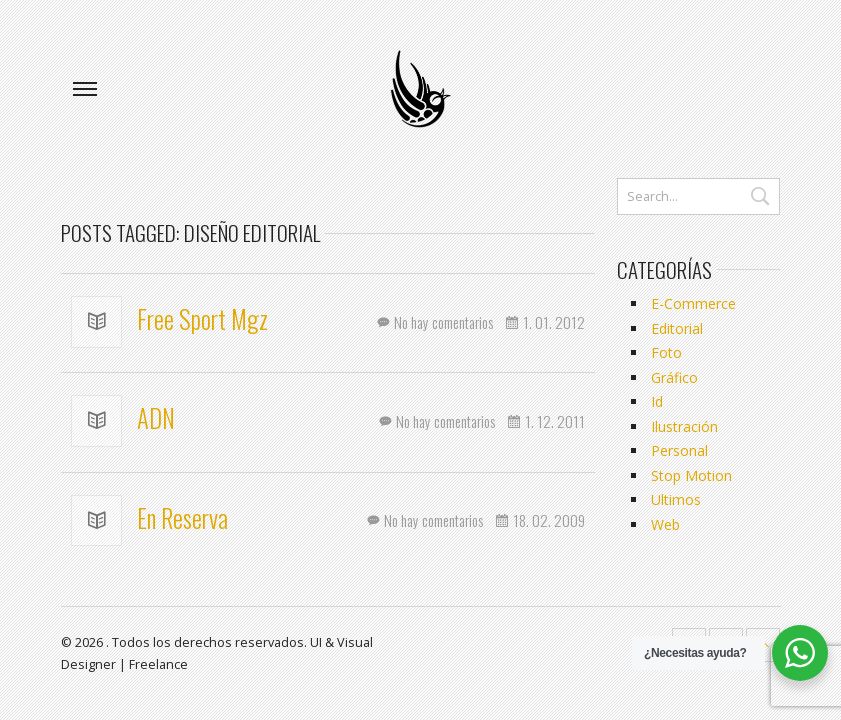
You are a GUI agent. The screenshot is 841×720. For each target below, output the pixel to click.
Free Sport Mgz (200, 319)
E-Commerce (693, 303)
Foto (666, 352)
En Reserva (180, 518)
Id (657, 401)
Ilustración (684, 426)
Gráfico (674, 377)
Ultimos (676, 499)
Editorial (677, 328)
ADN (153, 418)
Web (665, 524)
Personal (679, 450)
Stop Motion (691, 475)
